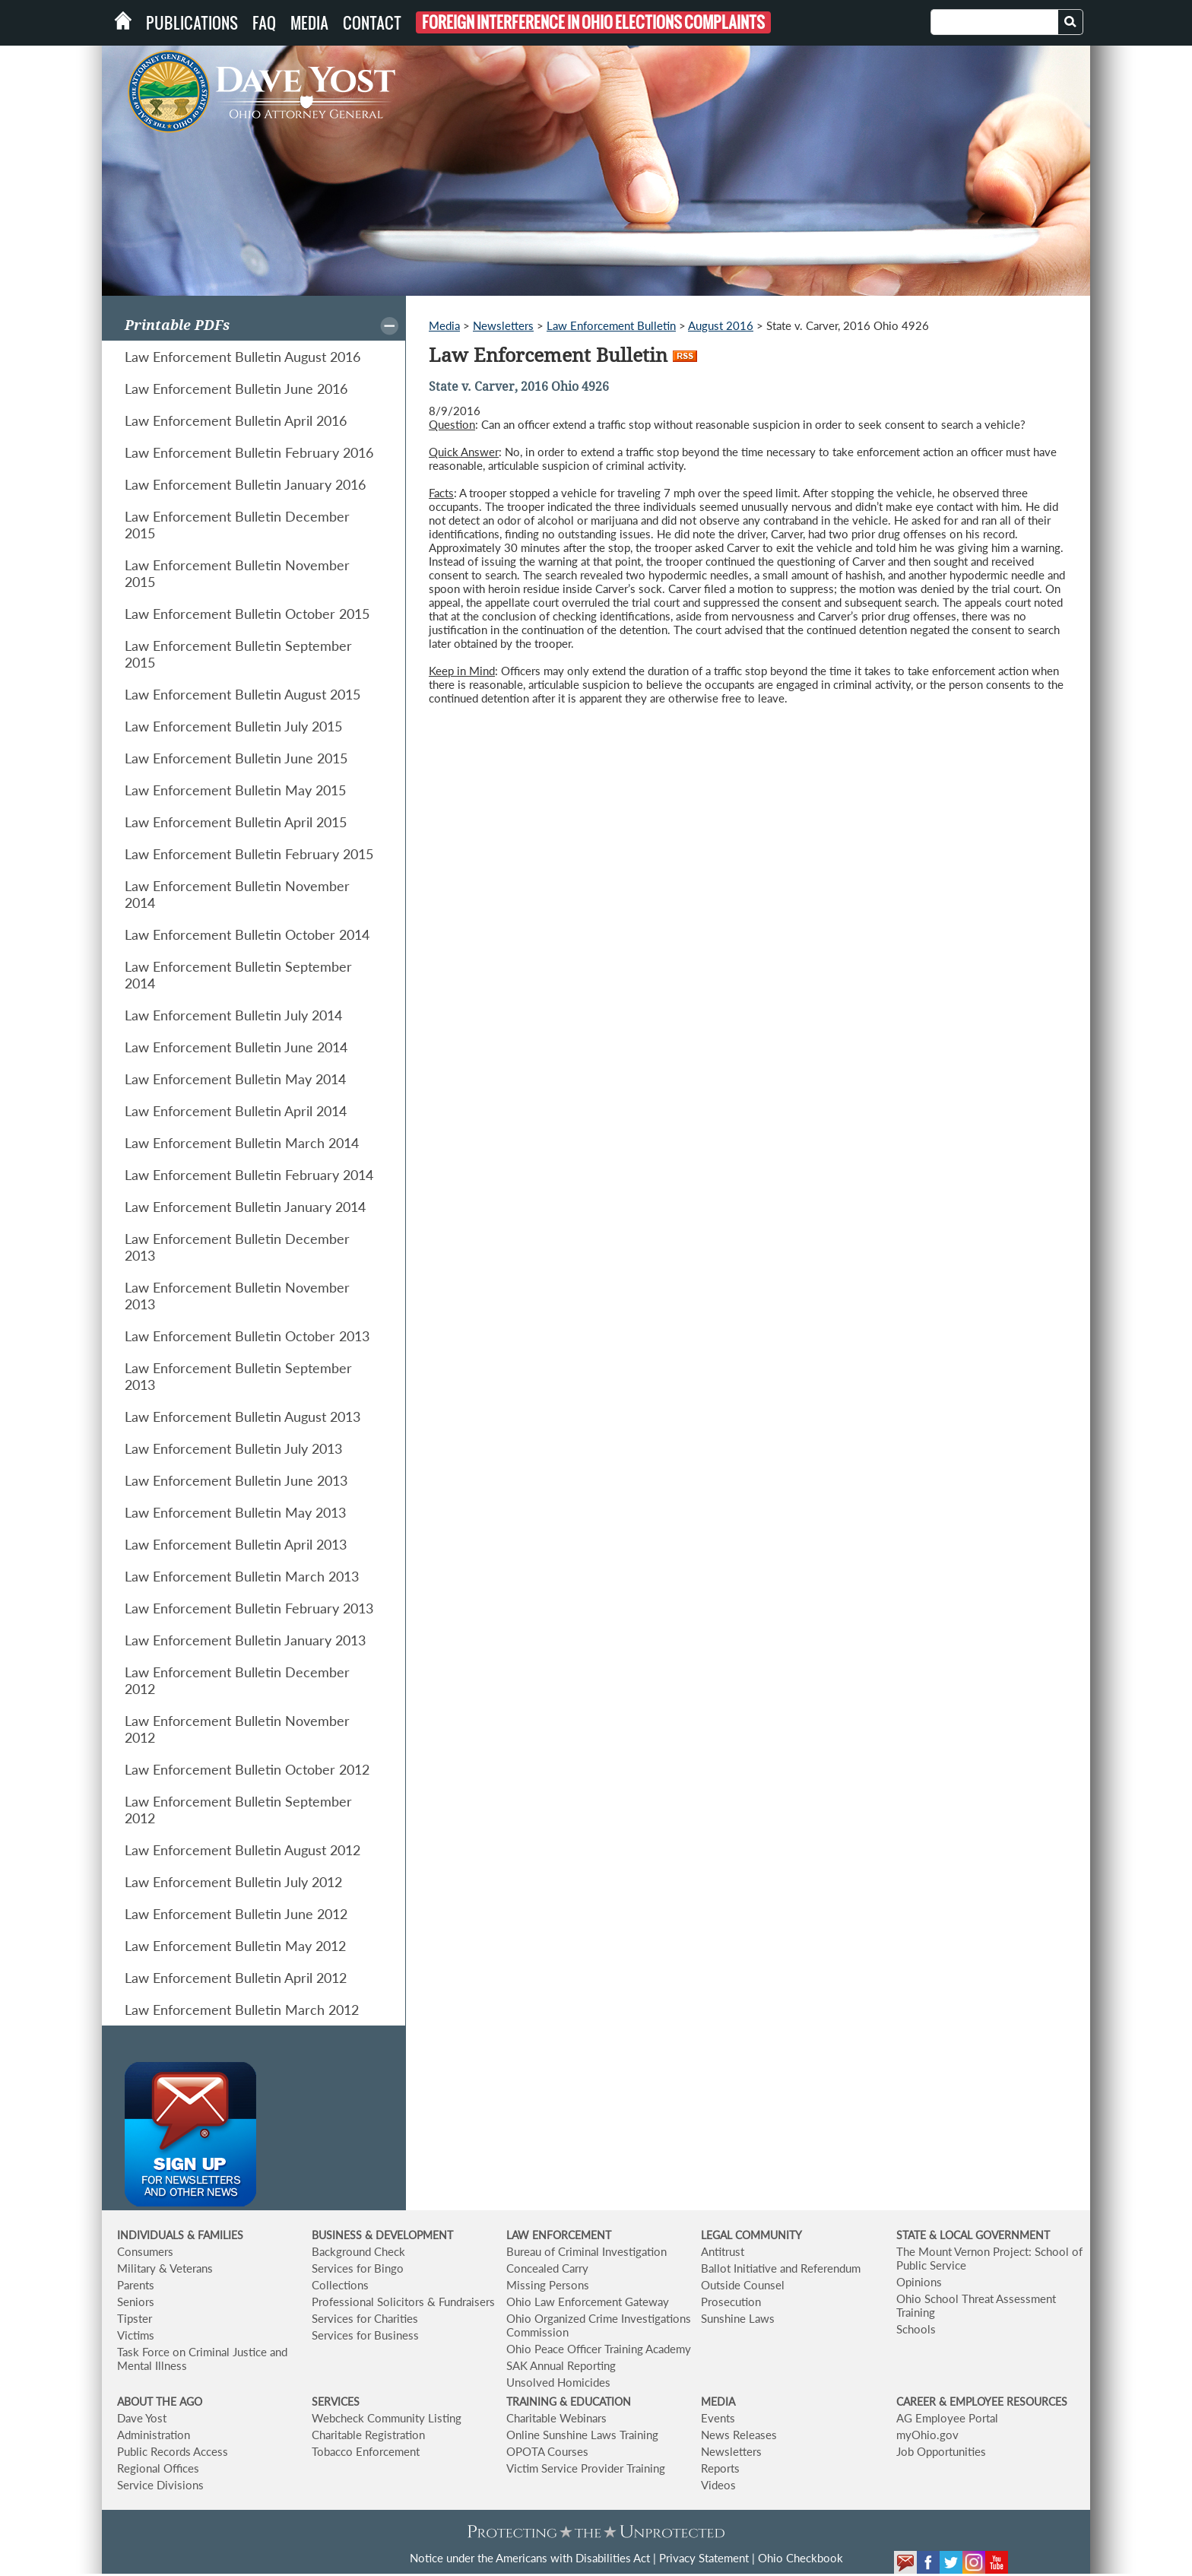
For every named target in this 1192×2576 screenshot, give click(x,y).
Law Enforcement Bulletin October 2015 (247, 613)
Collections (340, 2285)
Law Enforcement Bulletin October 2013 (247, 1336)
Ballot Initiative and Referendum (781, 2268)
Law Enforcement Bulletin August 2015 (242, 694)
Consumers (145, 2251)
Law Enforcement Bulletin (611, 325)
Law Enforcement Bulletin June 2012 (236, 1913)
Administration (153, 2434)
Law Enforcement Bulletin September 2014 (238, 974)
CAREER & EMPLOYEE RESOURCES (981, 2401)
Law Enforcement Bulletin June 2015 (236, 758)
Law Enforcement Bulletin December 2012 (237, 1680)
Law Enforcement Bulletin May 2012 (235, 1945)
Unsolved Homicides (558, 2382)
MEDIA (718, 2401)
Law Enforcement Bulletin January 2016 (245, 484)
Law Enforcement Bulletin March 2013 (242, 1576)
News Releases (739, 2434)
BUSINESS (338, 2235)
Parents (135, 2285)
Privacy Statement (704, 2558)
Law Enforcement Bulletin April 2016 (236, 420)
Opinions (919, 2282)
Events (718, 2418)
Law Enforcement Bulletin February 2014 (249, 1174)
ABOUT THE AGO (159, 2401)
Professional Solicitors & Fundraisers (403, 2301)
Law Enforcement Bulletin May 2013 (235, 1512)
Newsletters (503, 325)
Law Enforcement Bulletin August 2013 (242, 1416)
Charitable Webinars (556, 2418)
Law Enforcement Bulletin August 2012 (242, 1850)
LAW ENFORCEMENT (558, 2235)
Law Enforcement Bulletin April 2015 (236, 822)
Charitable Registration (368, 2434)
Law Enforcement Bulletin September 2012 (238, 1809)
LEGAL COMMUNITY (751, 2235)
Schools (916, 2329)
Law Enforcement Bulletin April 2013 (236, 1544)
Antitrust (722, 2251)
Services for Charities (365, 2318)
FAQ (264, 22)
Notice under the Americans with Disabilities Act (530, 2558)
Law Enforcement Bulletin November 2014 (237, 894)
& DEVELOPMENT (409, 2235)
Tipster (134, 2318)
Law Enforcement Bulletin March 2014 (242, 1142)
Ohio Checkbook (800, 2558)
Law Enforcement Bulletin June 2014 (236, 1047)
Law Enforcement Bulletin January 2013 (245, 1640)
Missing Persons (547, 2285)
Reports (720, 2468)
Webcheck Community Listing (386, 2418)
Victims (135, 2335)
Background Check (358, 2251)
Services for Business (365, 2335)
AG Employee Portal (947, 2418)
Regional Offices (158, 2468)
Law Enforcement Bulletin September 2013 (238, 1376)
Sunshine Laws (738, 2318)
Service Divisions (160, 2485)
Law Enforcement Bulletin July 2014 (233, 1015)
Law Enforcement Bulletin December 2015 (237, 524)
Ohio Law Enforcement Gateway (587, 2301)
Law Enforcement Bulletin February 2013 (249, 1608)
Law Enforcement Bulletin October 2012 (247, 1769)
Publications (192, 22)
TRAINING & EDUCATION (568, 2401)
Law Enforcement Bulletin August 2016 (242, 356)
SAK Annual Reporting (561, 2365)
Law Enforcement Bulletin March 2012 (242, 2009)
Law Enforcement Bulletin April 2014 (236, 1110)
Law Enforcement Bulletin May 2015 (235, 790)
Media (309, 22)
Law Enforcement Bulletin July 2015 (233, 726)
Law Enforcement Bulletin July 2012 (233, 1881)
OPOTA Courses (547, 2451)
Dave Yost (141, 2418)
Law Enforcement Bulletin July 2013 (233, 1448)
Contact (372, 22)
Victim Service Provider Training (585, 2468)
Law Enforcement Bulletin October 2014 (247, 934)
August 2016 (720, 325)
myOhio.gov (927, 2434)
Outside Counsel (743, 2285)
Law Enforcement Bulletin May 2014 (235, 1079)
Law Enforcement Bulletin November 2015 (237, 573)
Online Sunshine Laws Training (582, 2434)
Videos (718, 2485)
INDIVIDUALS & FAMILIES (180, 2235)
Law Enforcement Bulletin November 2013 (237, 1295)
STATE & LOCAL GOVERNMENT (973, 2235)
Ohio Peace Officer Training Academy (598, 2349)
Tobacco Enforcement (366, 2451)
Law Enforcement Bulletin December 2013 (237, 1247)
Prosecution (731, 2301)
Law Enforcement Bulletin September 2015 (238, 654)
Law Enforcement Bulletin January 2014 (245, 1206)
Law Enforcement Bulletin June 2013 (236, 1480)
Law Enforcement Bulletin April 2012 (236, 1977)
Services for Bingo (358, 2268)
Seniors (135, 2301)
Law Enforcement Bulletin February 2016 (249, 452)
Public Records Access (172, 2451)
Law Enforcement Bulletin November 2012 (237, 1729)
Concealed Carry (547, 2268)
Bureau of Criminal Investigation (586, 2251)
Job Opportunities (941, 2451)
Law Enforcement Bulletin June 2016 (236, 388)
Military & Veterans (165, 2268)
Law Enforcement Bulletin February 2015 (249, 853)
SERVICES (336, 2401)
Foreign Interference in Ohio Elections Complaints (593, 22)
